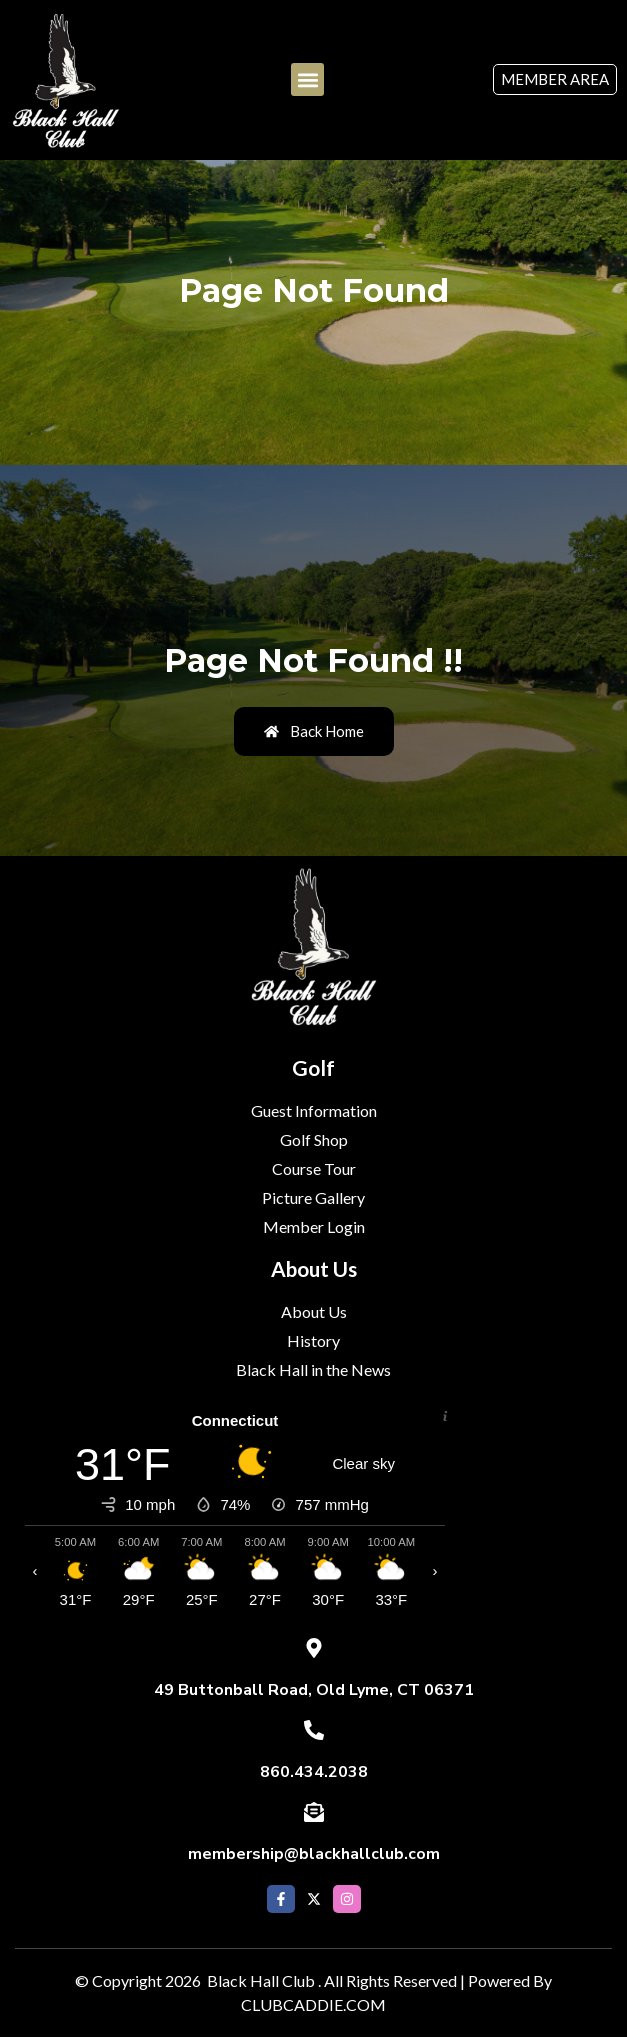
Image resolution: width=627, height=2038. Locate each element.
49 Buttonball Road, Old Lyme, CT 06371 (314, 1690)
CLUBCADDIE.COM (313, 2004)
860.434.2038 (314, 1772)
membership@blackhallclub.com (314, 1854)
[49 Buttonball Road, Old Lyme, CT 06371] (314, 1648)
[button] (307, 79)
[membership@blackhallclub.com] (314, 1812)
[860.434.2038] (314, 1730)
